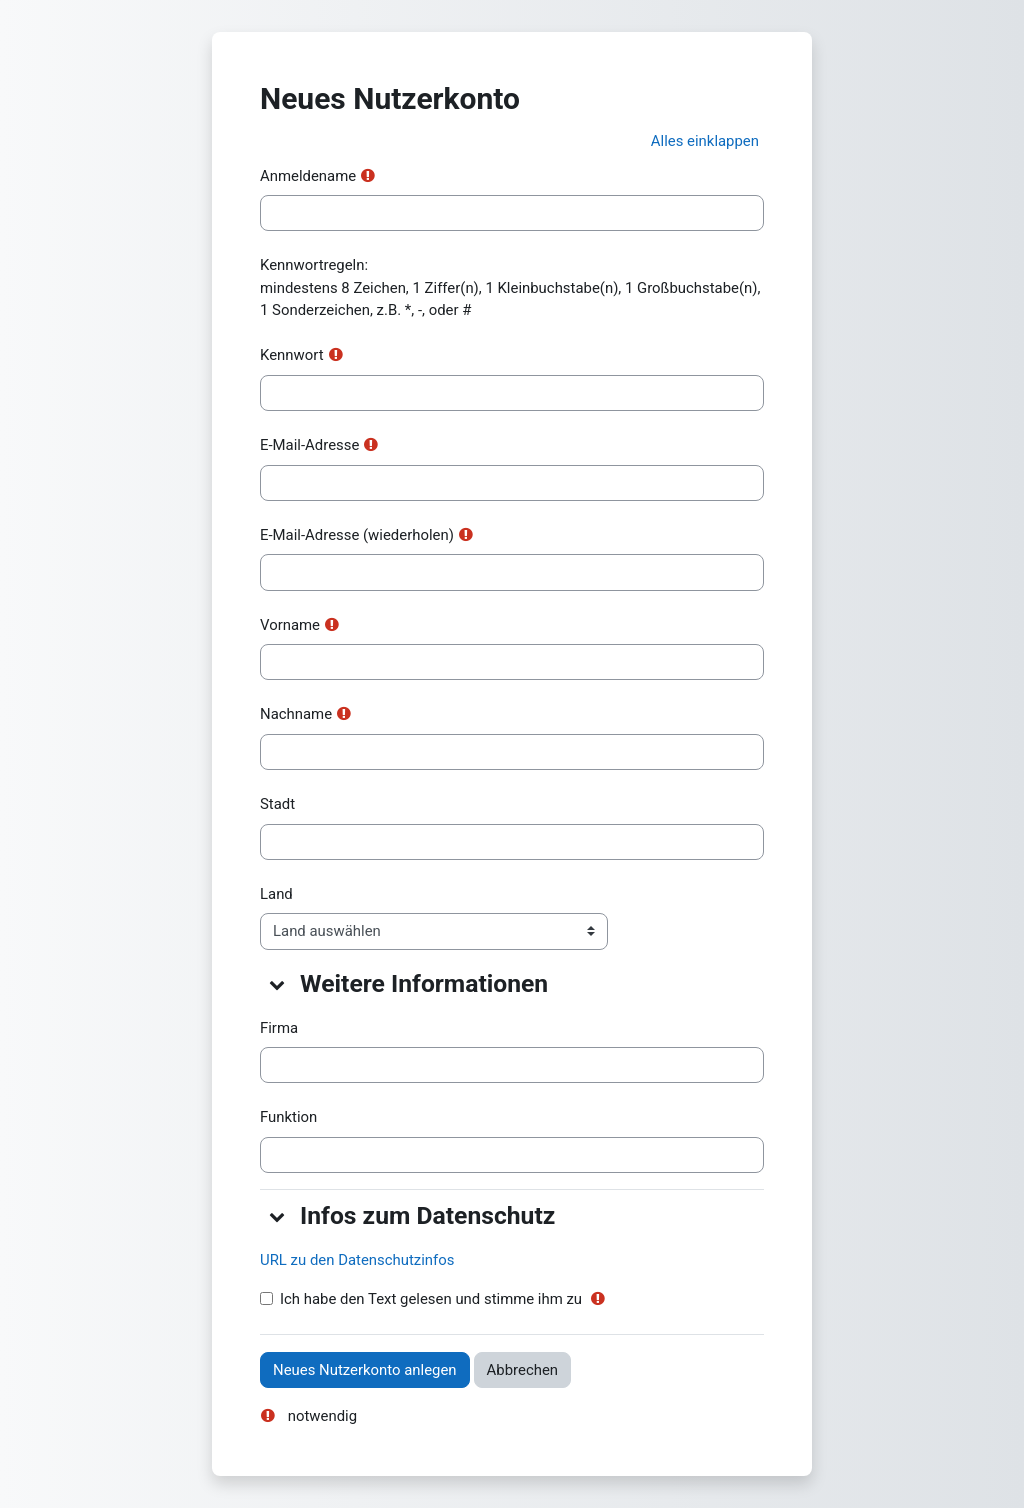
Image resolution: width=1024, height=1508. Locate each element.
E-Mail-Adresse (309, 445)
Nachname (296, 714)
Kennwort (292, 355)
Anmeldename (308, 176)
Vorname (290, 625)
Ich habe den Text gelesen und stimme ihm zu (431, 1299)
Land (276, 894)
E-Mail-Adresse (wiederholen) (357, 535)
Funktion (288, 1117)
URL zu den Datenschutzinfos (357, 1260)
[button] (705, 141)
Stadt (277, 804)
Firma (279, 1028)
